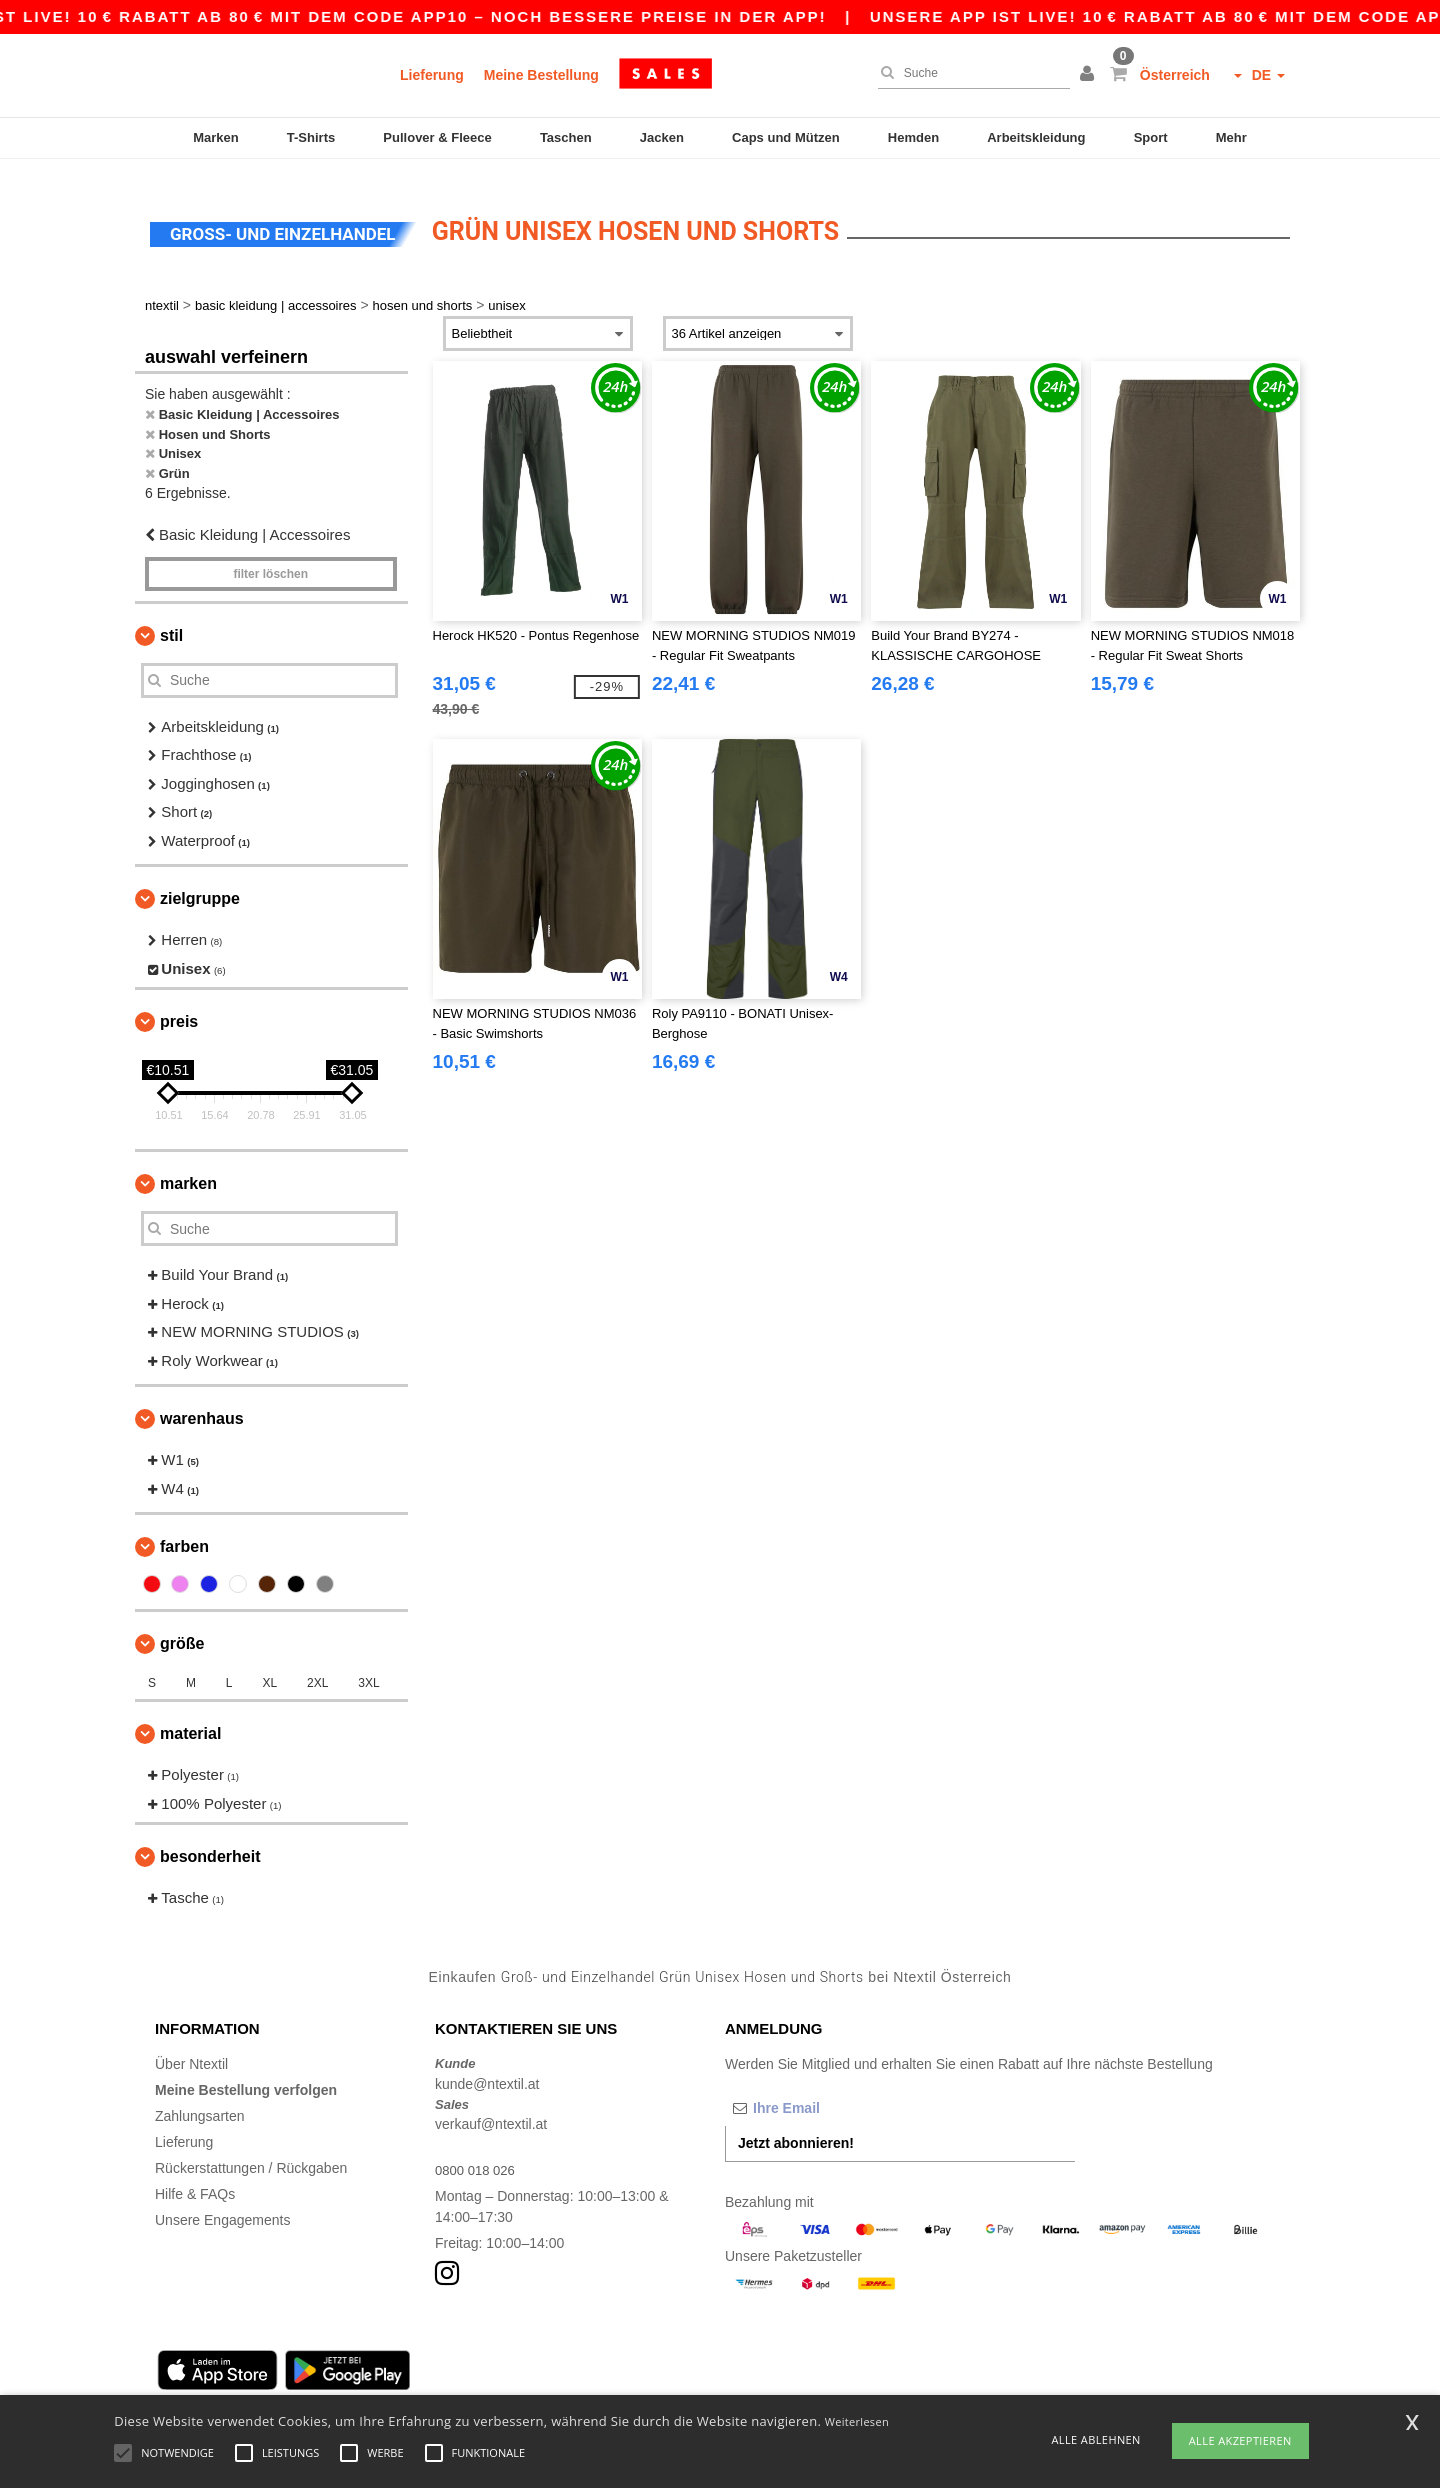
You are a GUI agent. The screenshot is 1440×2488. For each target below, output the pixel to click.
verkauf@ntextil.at (491, 2106)
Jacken (662, 137)
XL (269, 1665)
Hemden (913, 137)
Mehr (1231, 137)
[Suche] (969, 73)
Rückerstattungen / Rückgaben (251, 2150)
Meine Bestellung (541, 75)
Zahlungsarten (200, 2098)
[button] (1090, 75)
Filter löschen (270, 555)
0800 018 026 (478, 2152)
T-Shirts (311, 137)
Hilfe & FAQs (195, 2176)
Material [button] (190, 1715)
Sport (1151, 137)
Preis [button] (179, 1003)
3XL (368, 1665)
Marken (216, 137)
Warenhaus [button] (202, 1400)
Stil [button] (171, 616)
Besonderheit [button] (210, 1838)
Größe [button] (182, 1625)
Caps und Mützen (786, 137)
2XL (317, 1665)
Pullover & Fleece (437, 137)
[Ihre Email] (830, 2090)
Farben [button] (184, 1528)
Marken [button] (188, 1165)
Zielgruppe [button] (200, 880)
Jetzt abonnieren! (796, 2125)
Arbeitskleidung (1036, 137)
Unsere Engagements (222, 2202)
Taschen (566, 137)
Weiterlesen (857, 2421)
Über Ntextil (191, 2046)
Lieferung (432, 75)
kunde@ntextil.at (487, 2065)
